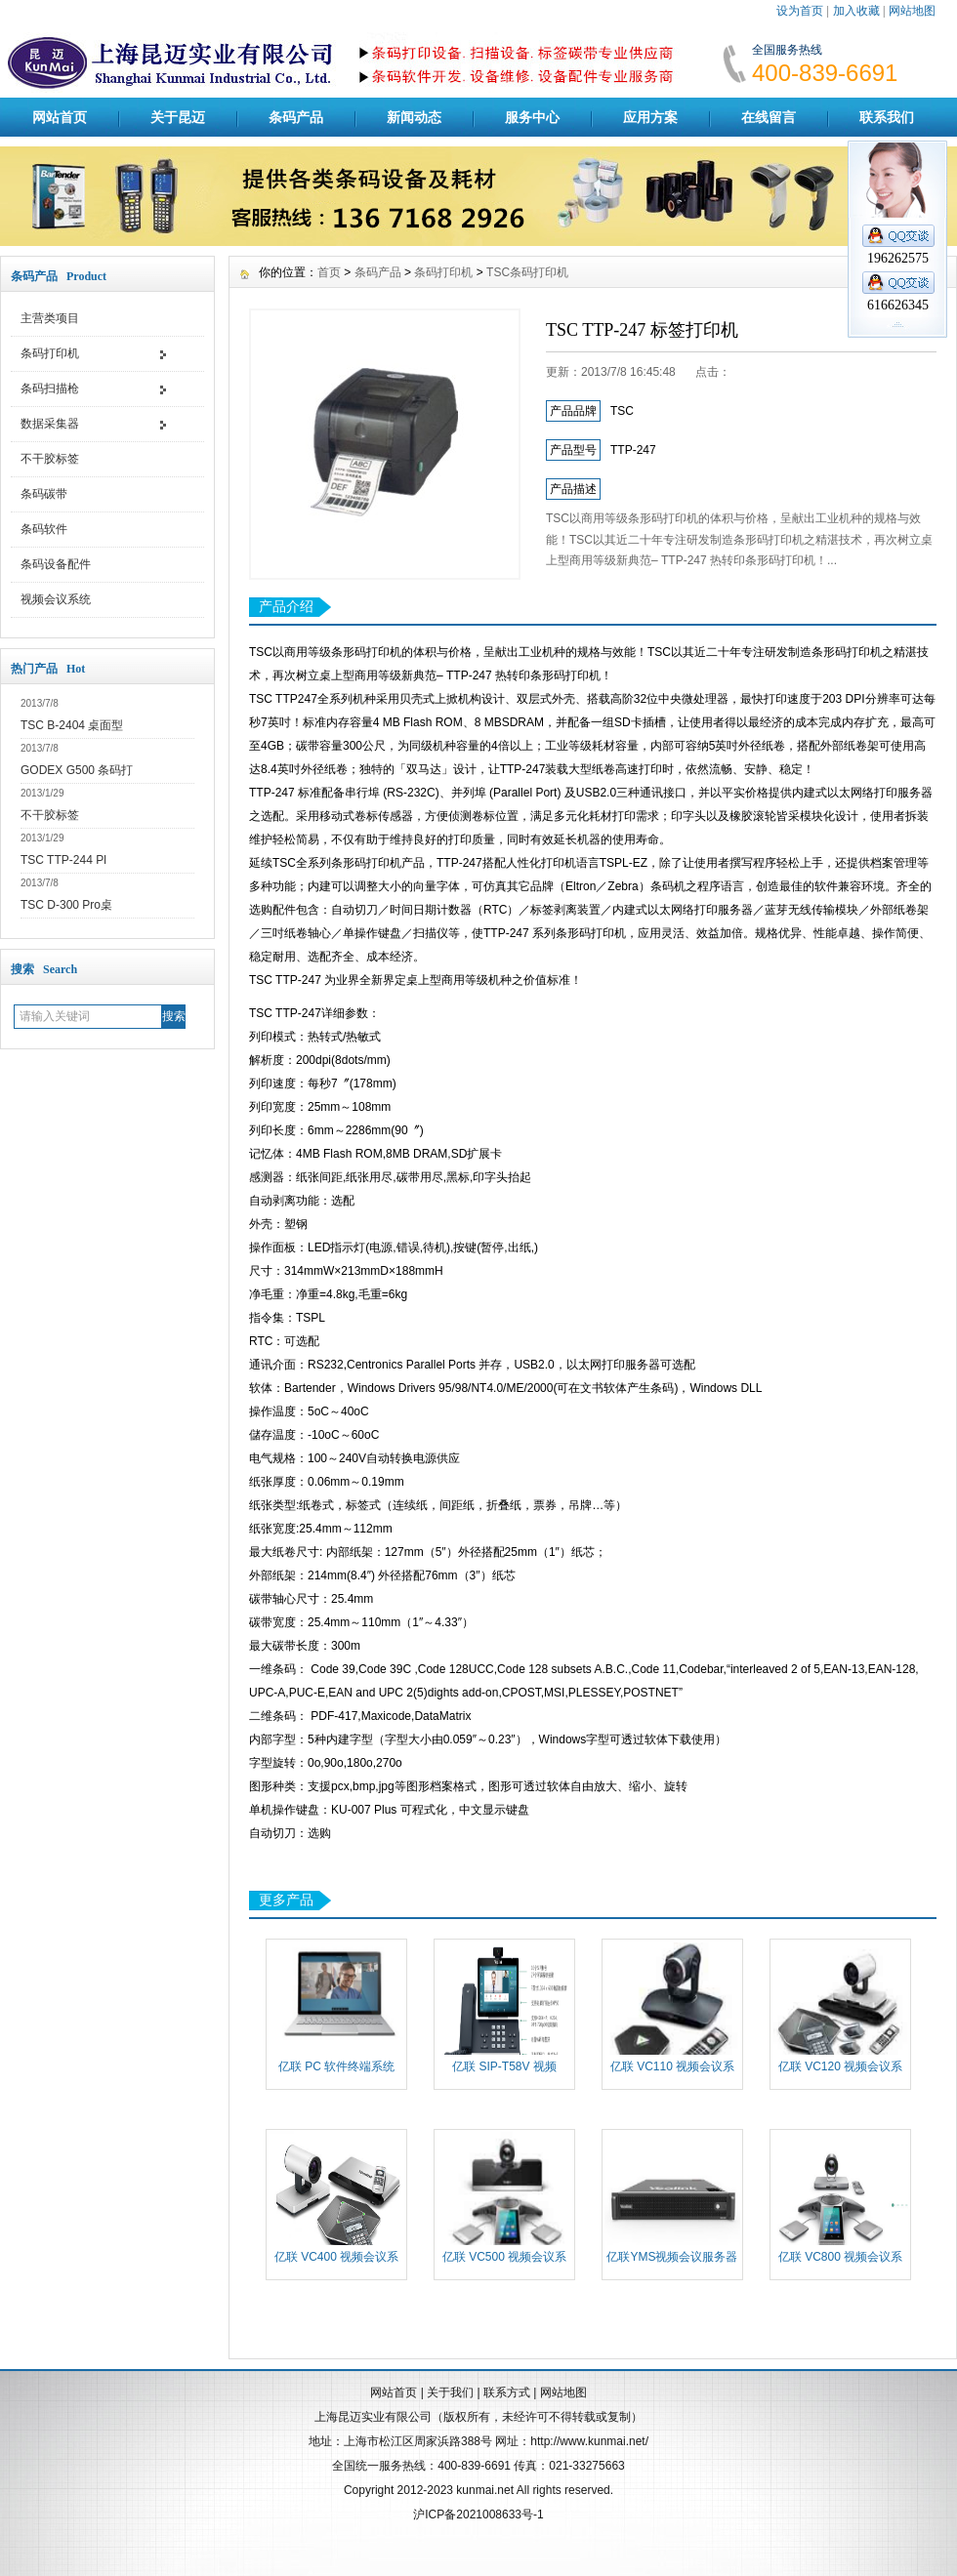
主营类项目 (50, 318)
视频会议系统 (56, 599)
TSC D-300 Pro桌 (66, 905)
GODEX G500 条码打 (77, 770)
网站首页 (59, 117)
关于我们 (450, 2392)
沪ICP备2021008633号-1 (478, 2514)
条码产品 (296, 117)
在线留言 (768, 117)
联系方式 (506, 2392)
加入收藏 (856, 11)
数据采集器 (50, 423)
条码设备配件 (56, 564)
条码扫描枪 (50, 388)
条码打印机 (50, 353)
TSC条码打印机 (527, 272)
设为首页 (799, 11)
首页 (329, 272)
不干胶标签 (50, 459)
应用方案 (650, 117)
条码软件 (44, 529)
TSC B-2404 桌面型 (72, 725)
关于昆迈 (177, 117)
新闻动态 (414, 117)
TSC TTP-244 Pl (63, 860)
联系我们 (886, 117)
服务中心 (532, 117)
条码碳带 (44, 494)
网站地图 (912, 11)
